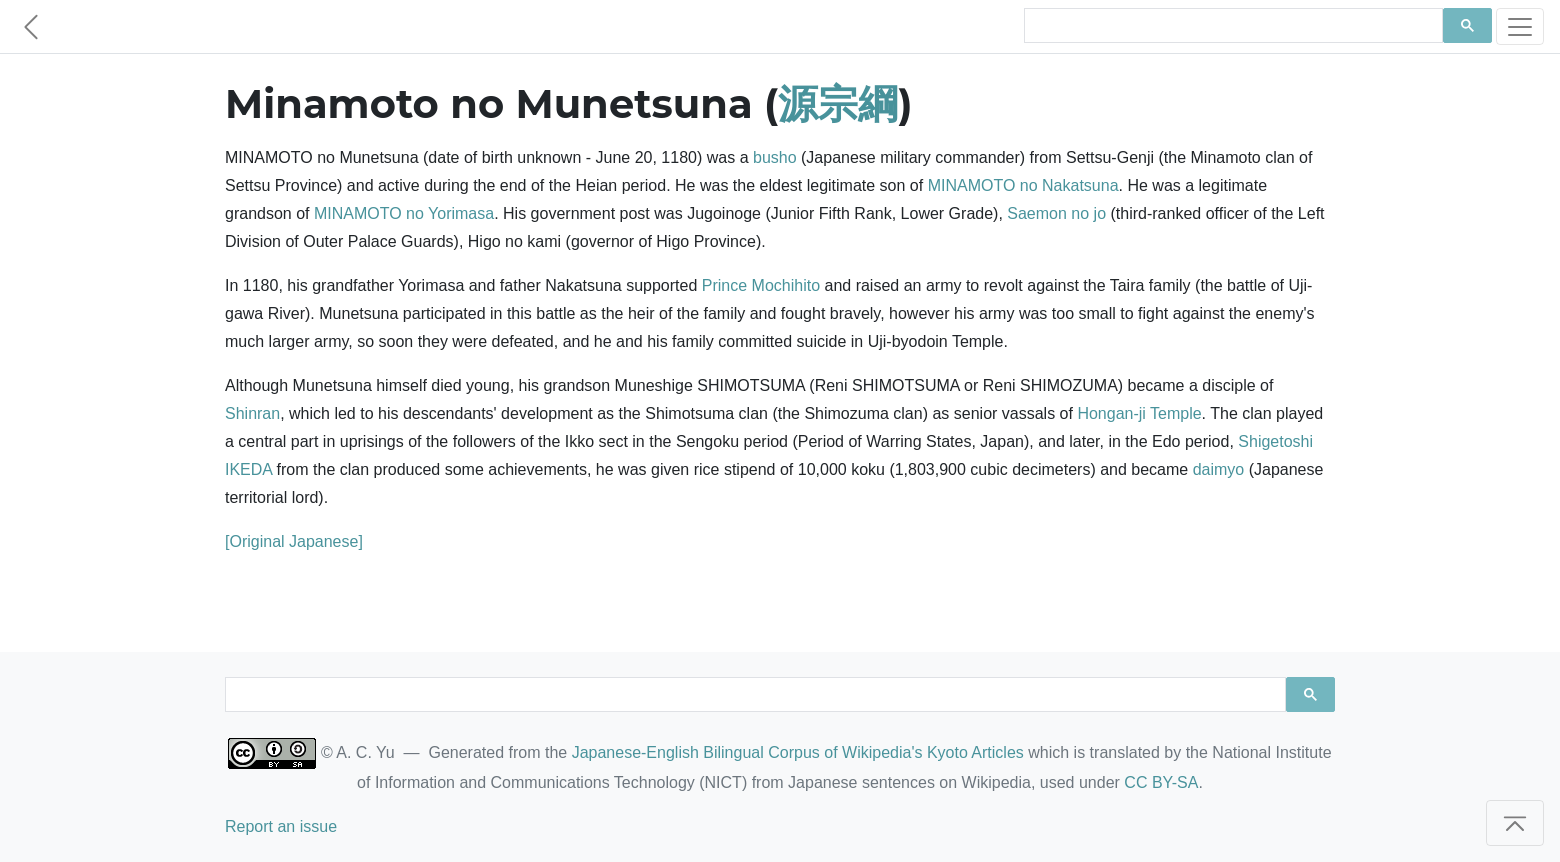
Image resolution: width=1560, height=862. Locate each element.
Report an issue (281, 826)
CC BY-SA (1161, 782)
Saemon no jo (1056, 213)
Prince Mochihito (761, 285)
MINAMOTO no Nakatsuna (1023, 185)
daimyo (1219, 469)
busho (775, 157)
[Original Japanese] (294, 541)
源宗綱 (838, 103)
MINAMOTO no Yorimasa (404, 213)
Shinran (252, 413)
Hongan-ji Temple (1139, 413)
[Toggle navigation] (1520, 26)
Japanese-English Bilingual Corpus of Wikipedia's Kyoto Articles (798, 752)
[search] (1231, 26)
